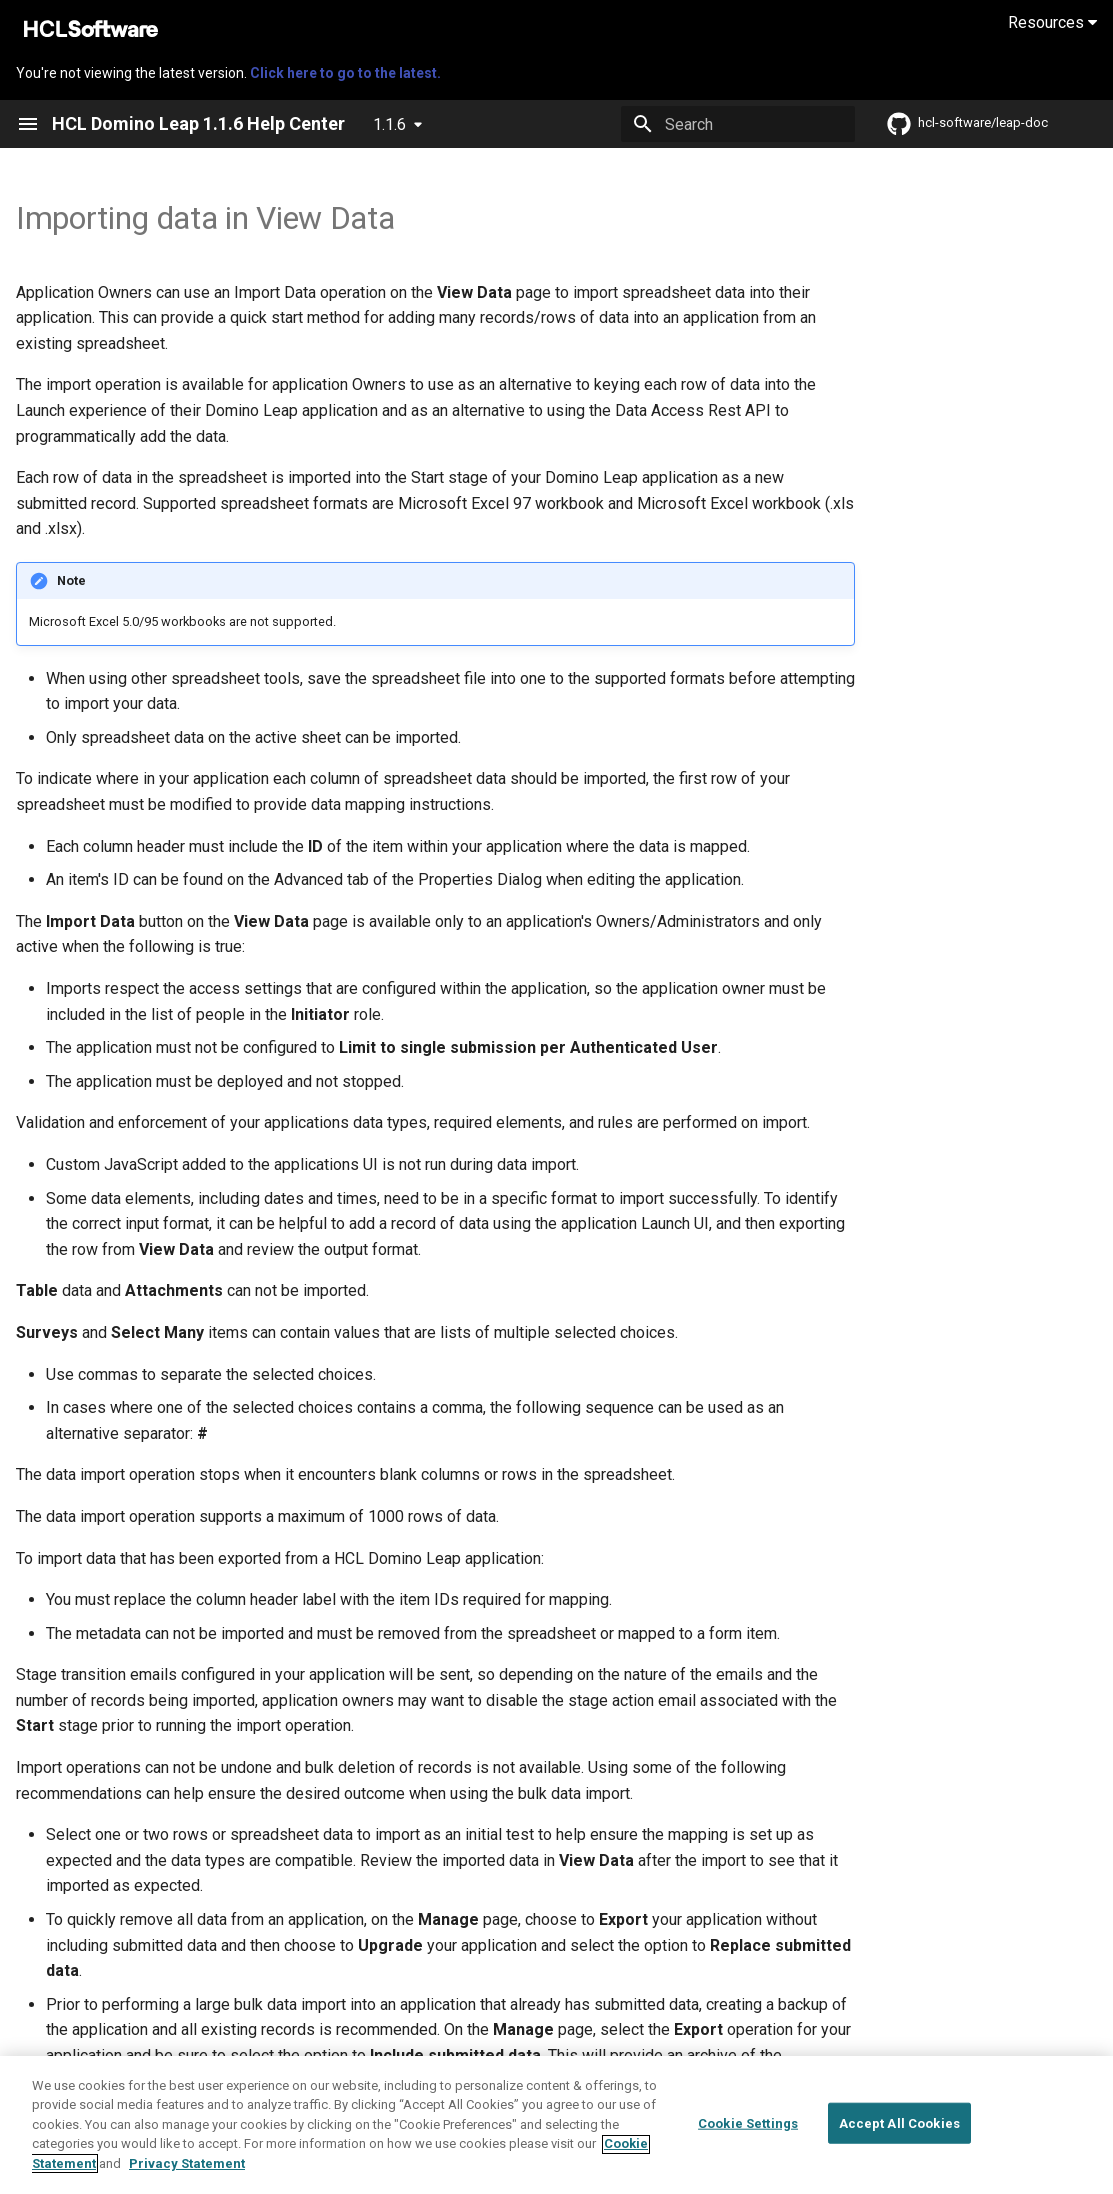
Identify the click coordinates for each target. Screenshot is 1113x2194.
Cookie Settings (748, 2135)
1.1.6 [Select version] (389, 124)
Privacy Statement (187, 2176)
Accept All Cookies (899, 2135)
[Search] (738, 124)
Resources (1052, 22)
